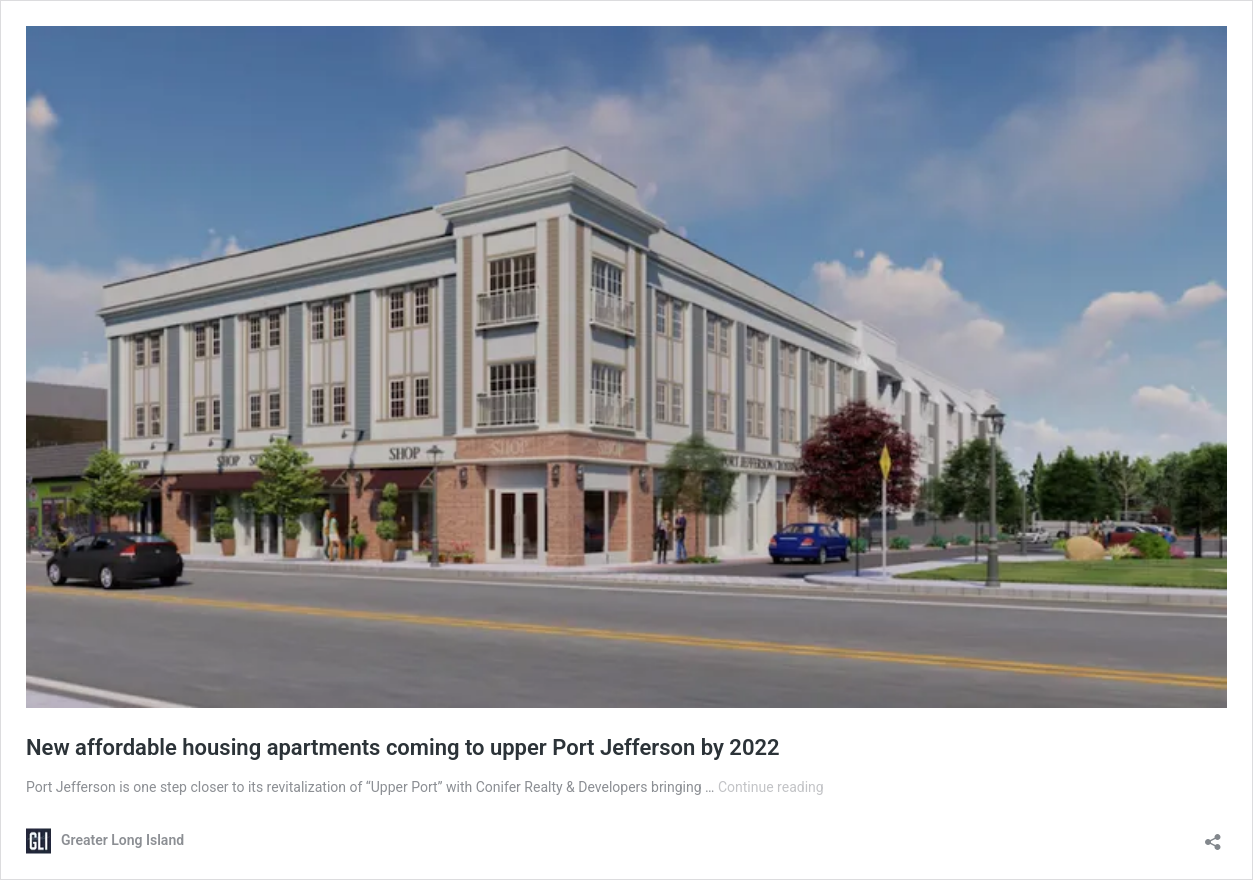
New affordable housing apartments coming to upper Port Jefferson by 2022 (403, 747)
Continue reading (771, 787)
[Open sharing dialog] (1213, 835)
